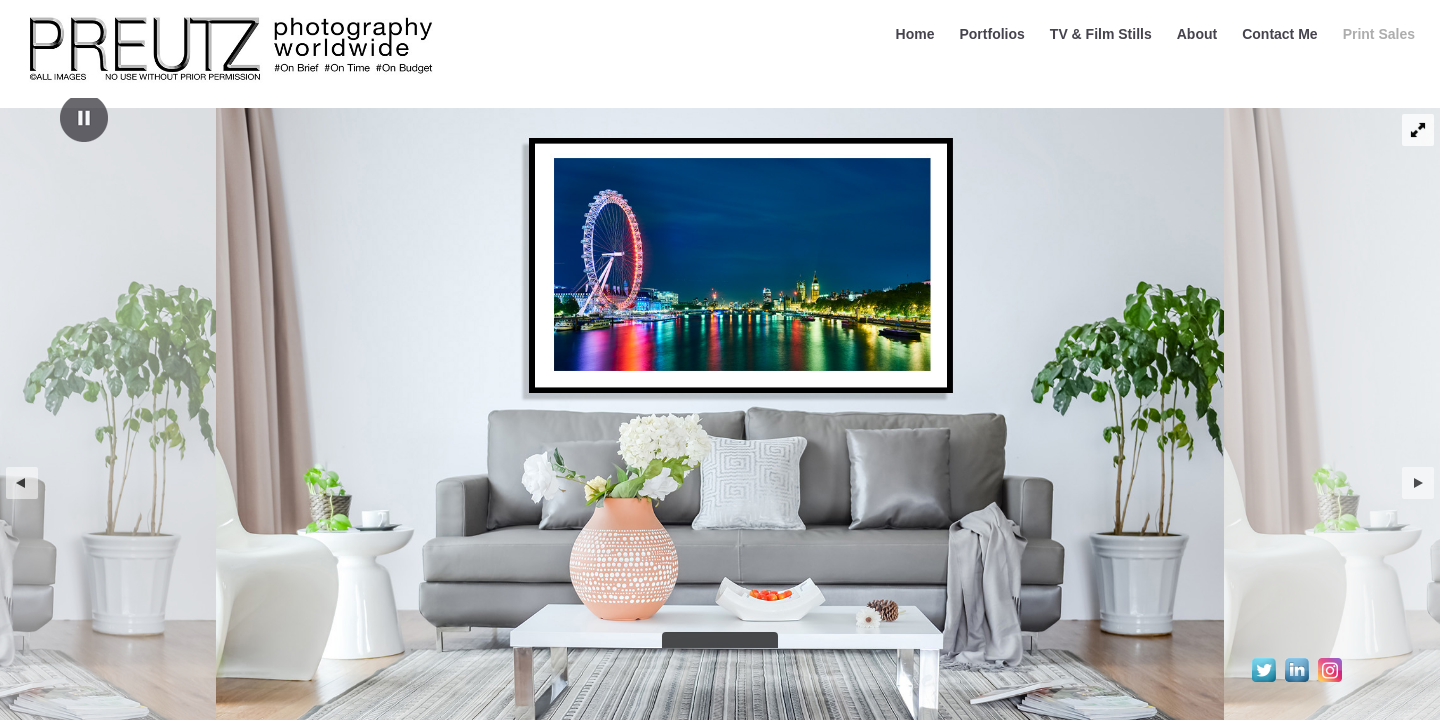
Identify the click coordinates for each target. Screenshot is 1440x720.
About (1197, 34)
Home (915, 34)
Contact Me (1279, 34)
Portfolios (991, 34)
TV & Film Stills (1101, 34)
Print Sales (1379, 34)
